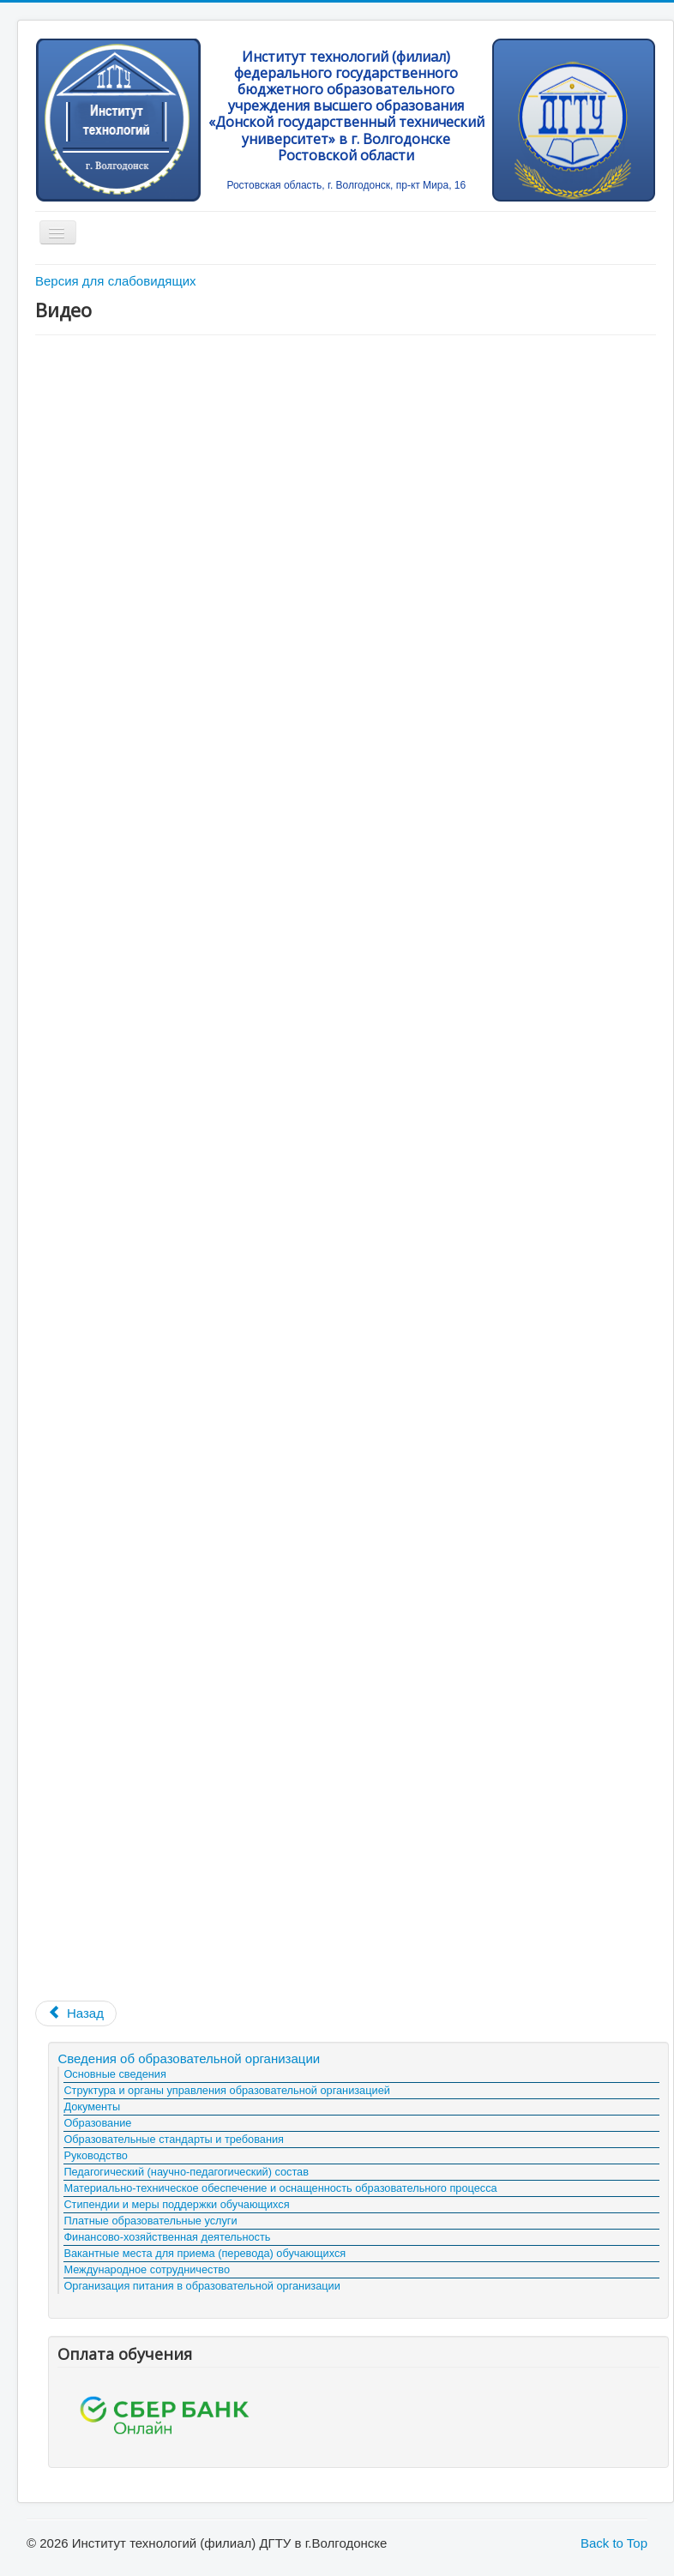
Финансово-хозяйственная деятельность (166, 2236)
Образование (97, 2122)
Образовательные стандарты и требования (173, 2139)
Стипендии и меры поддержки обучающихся (176, 2204)
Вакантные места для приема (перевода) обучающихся (204, 2253)
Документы (91, 2106)
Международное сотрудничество (146, 2269)
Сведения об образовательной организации (188, 2058)
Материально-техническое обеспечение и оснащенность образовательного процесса (279, 2188)
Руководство (95, 2155)
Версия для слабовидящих (115, 281)
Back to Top (614, 2543)
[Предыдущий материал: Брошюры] (76, 2013)
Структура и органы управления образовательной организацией (226, 2090)
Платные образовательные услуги (150, 2220)
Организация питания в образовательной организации (201, 2285)
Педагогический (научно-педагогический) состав (186, 2171)
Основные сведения (114, 2073)
